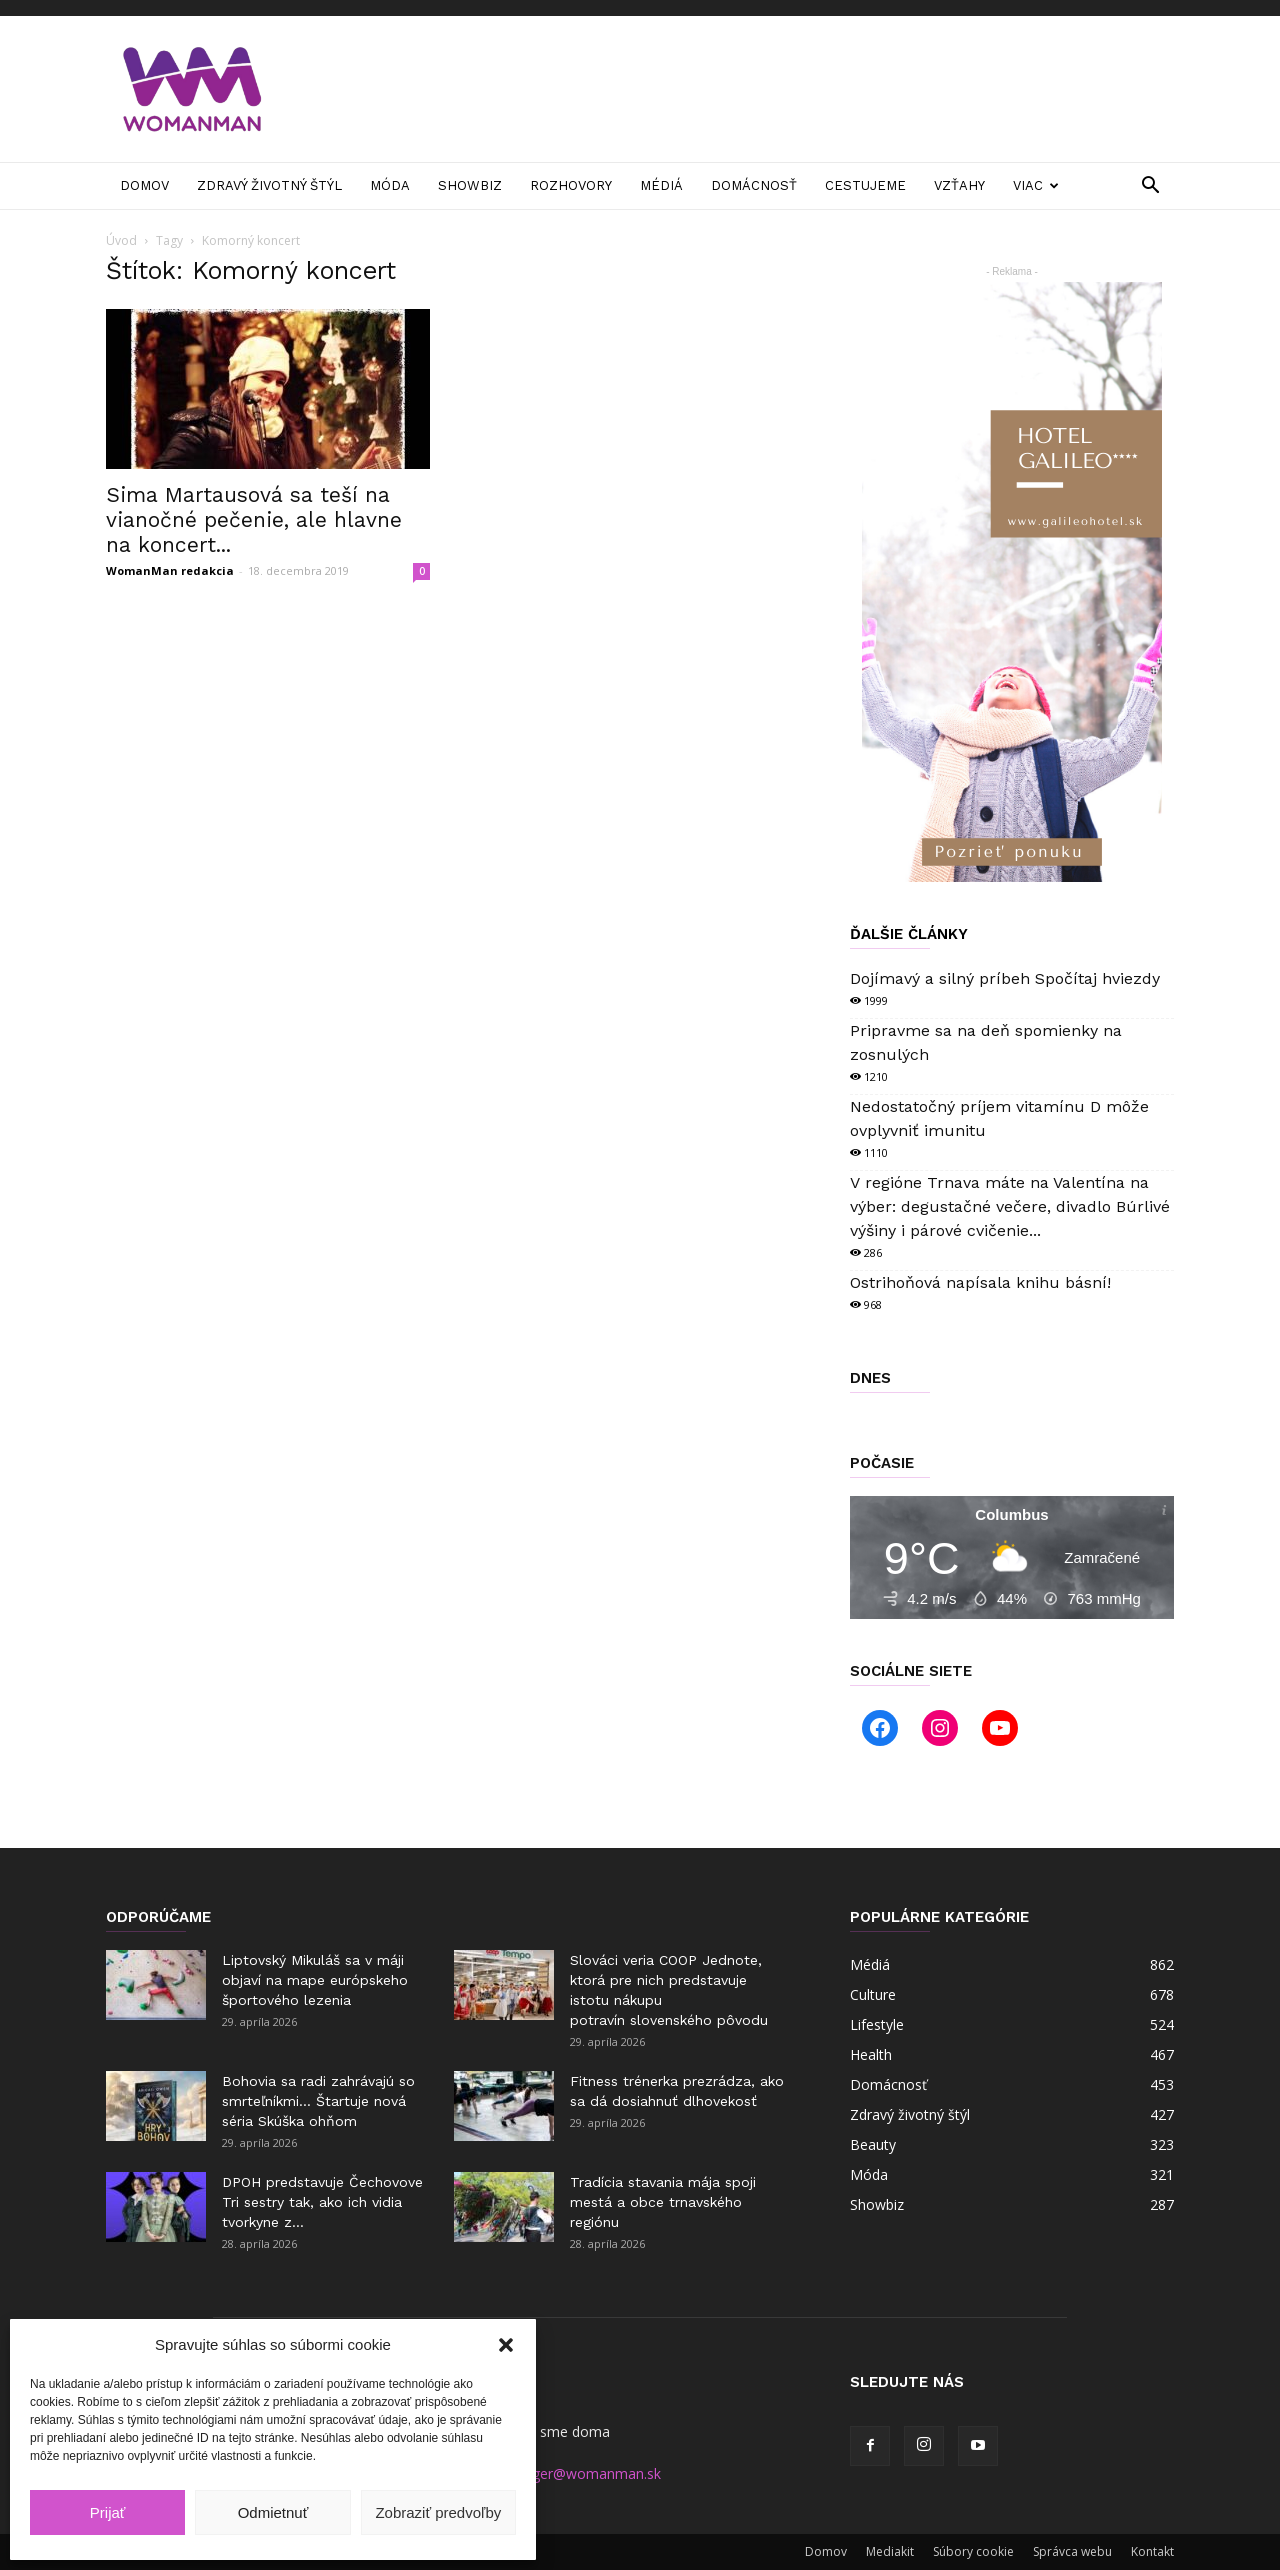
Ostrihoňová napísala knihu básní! (980, 1282)
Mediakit (890, 2551)
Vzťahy (959, 185)
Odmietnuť (273, 2512)
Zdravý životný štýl (269, 185)
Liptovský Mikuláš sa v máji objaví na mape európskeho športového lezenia (315, 1980)
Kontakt (1152, 2551)
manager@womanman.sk (578, 2473)
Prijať (108, 2512)
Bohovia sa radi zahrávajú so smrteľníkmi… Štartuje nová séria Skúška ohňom (318, 2101)
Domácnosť (754, 185)
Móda (390, 185)
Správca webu (1072, 2551)
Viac (1036, 185)
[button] (506, 2345)
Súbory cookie (973, 2551)
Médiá (661, 185)
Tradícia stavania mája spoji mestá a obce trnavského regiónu (663, 2202)
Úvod (121, 240)
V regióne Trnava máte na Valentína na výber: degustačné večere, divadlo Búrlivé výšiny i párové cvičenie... (1010, 1206)
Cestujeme (865, 185)
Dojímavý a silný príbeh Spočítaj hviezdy (1005, 978)
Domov (144, 185)
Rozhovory (571, 185)
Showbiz (470, 185)
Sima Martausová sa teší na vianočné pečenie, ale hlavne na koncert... (254, 519)
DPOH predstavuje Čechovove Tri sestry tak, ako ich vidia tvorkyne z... (322, 2202)
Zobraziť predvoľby (438, 2512)
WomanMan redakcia (170, 570)
